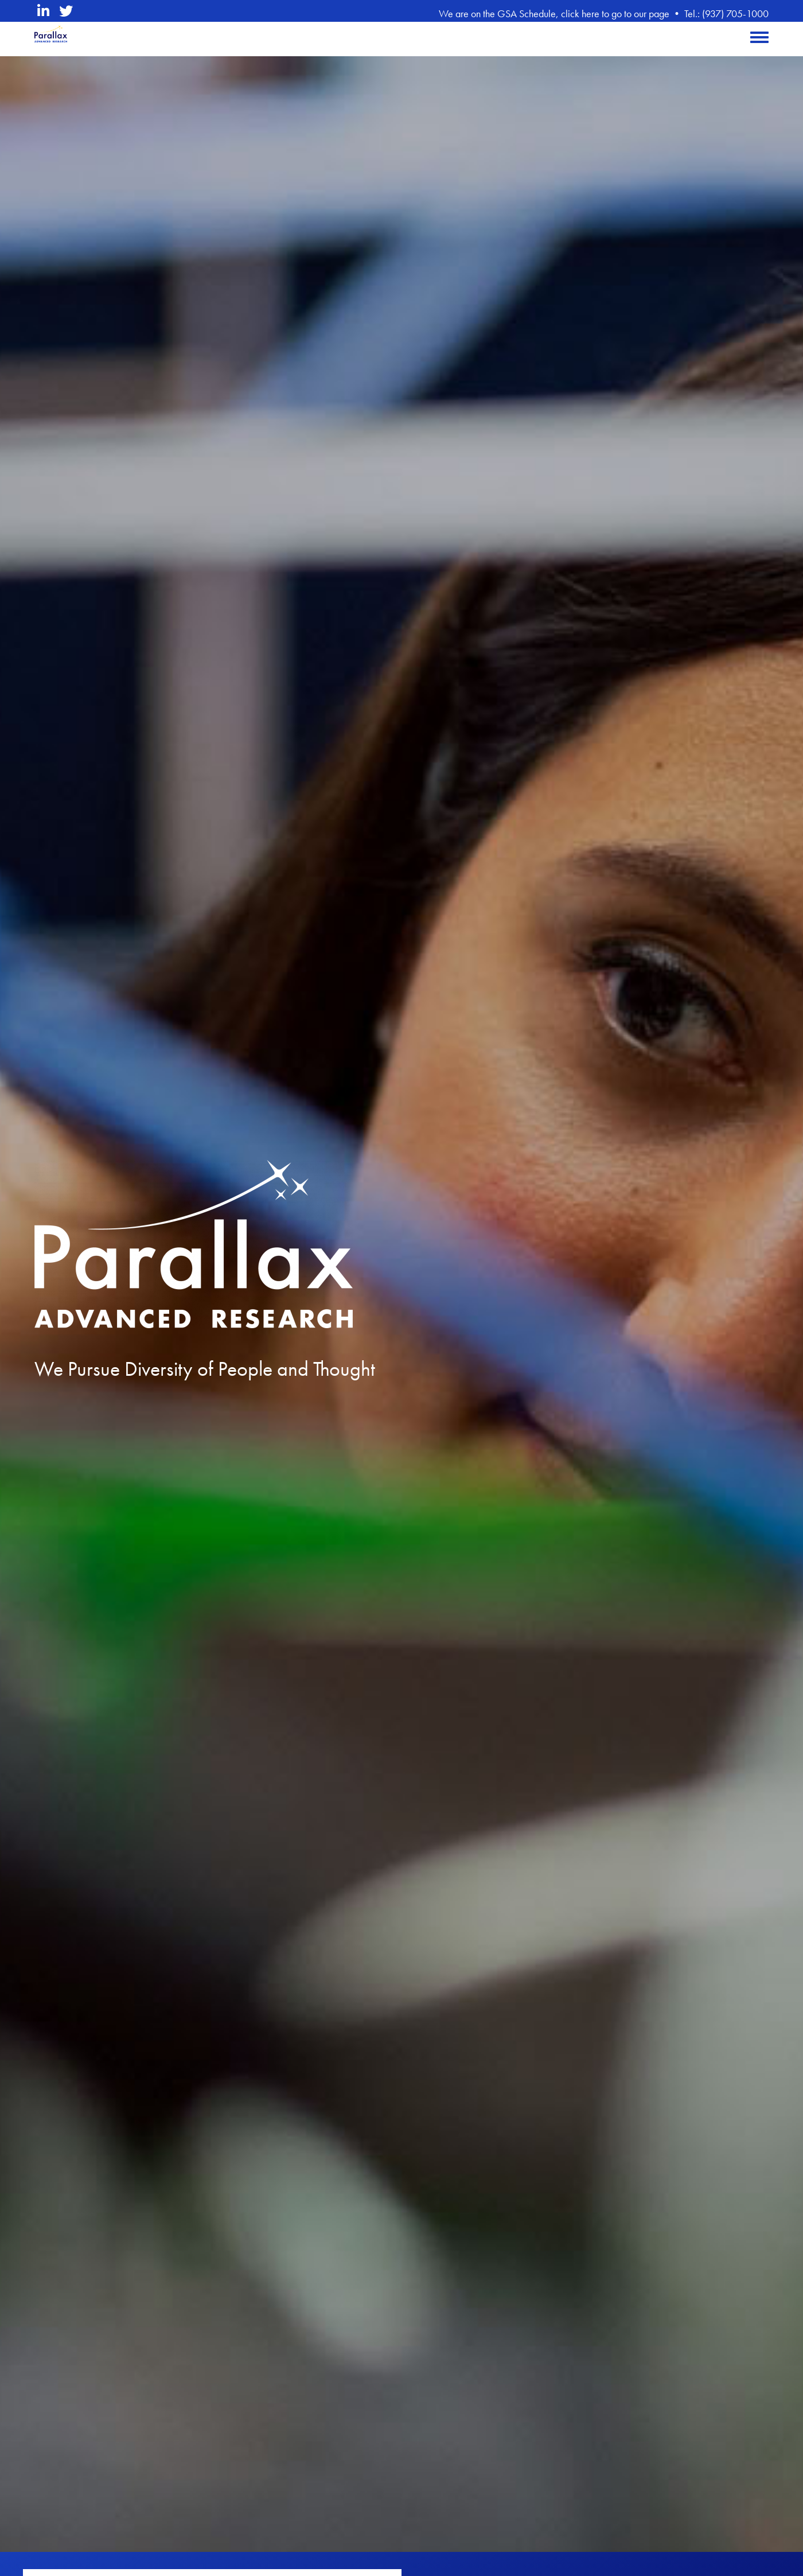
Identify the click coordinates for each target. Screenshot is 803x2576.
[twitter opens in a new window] (66, 11)
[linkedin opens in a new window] (43, 11)
